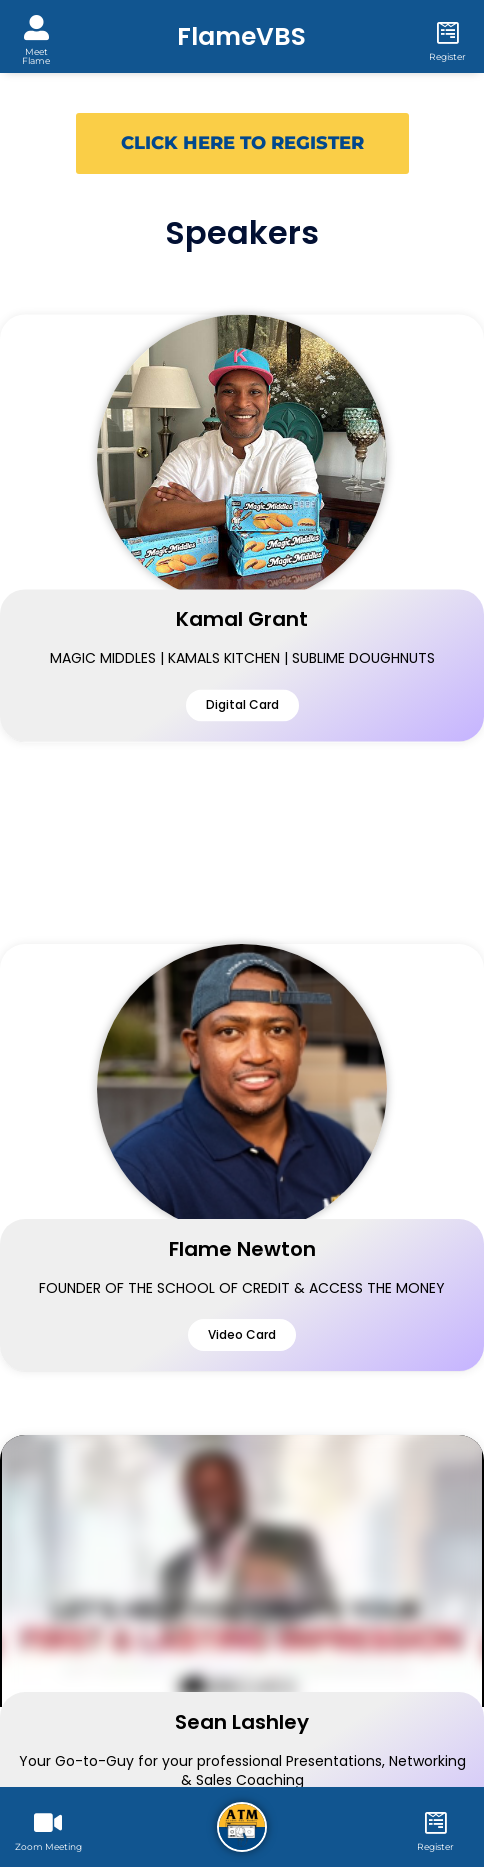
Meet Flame (36, 56)
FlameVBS (241, 36)
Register (447, 56)
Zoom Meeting (48, 1846)
